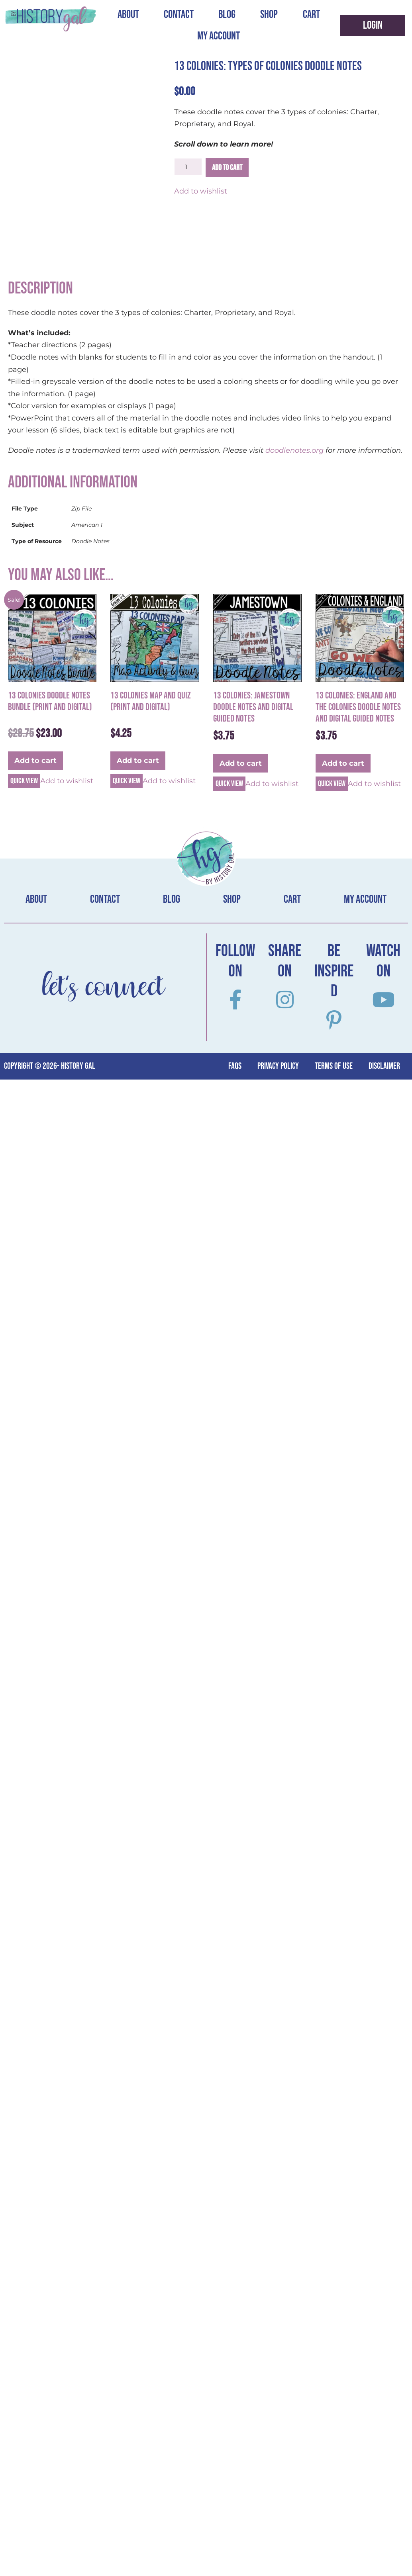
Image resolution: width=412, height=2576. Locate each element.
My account (218, 36)
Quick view (24, 781)
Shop (269, 14)
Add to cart (227, 167)
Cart (311, 14)
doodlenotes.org (295, 450)
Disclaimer (384, 1066)
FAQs (234, 1066)
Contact (179, 14)
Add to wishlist (200, 191)
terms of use (334, 1066)
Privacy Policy (278, 1066)
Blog (226, 14)
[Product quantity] (188, 167)
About (128, 14)
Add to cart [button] (35, 760)
